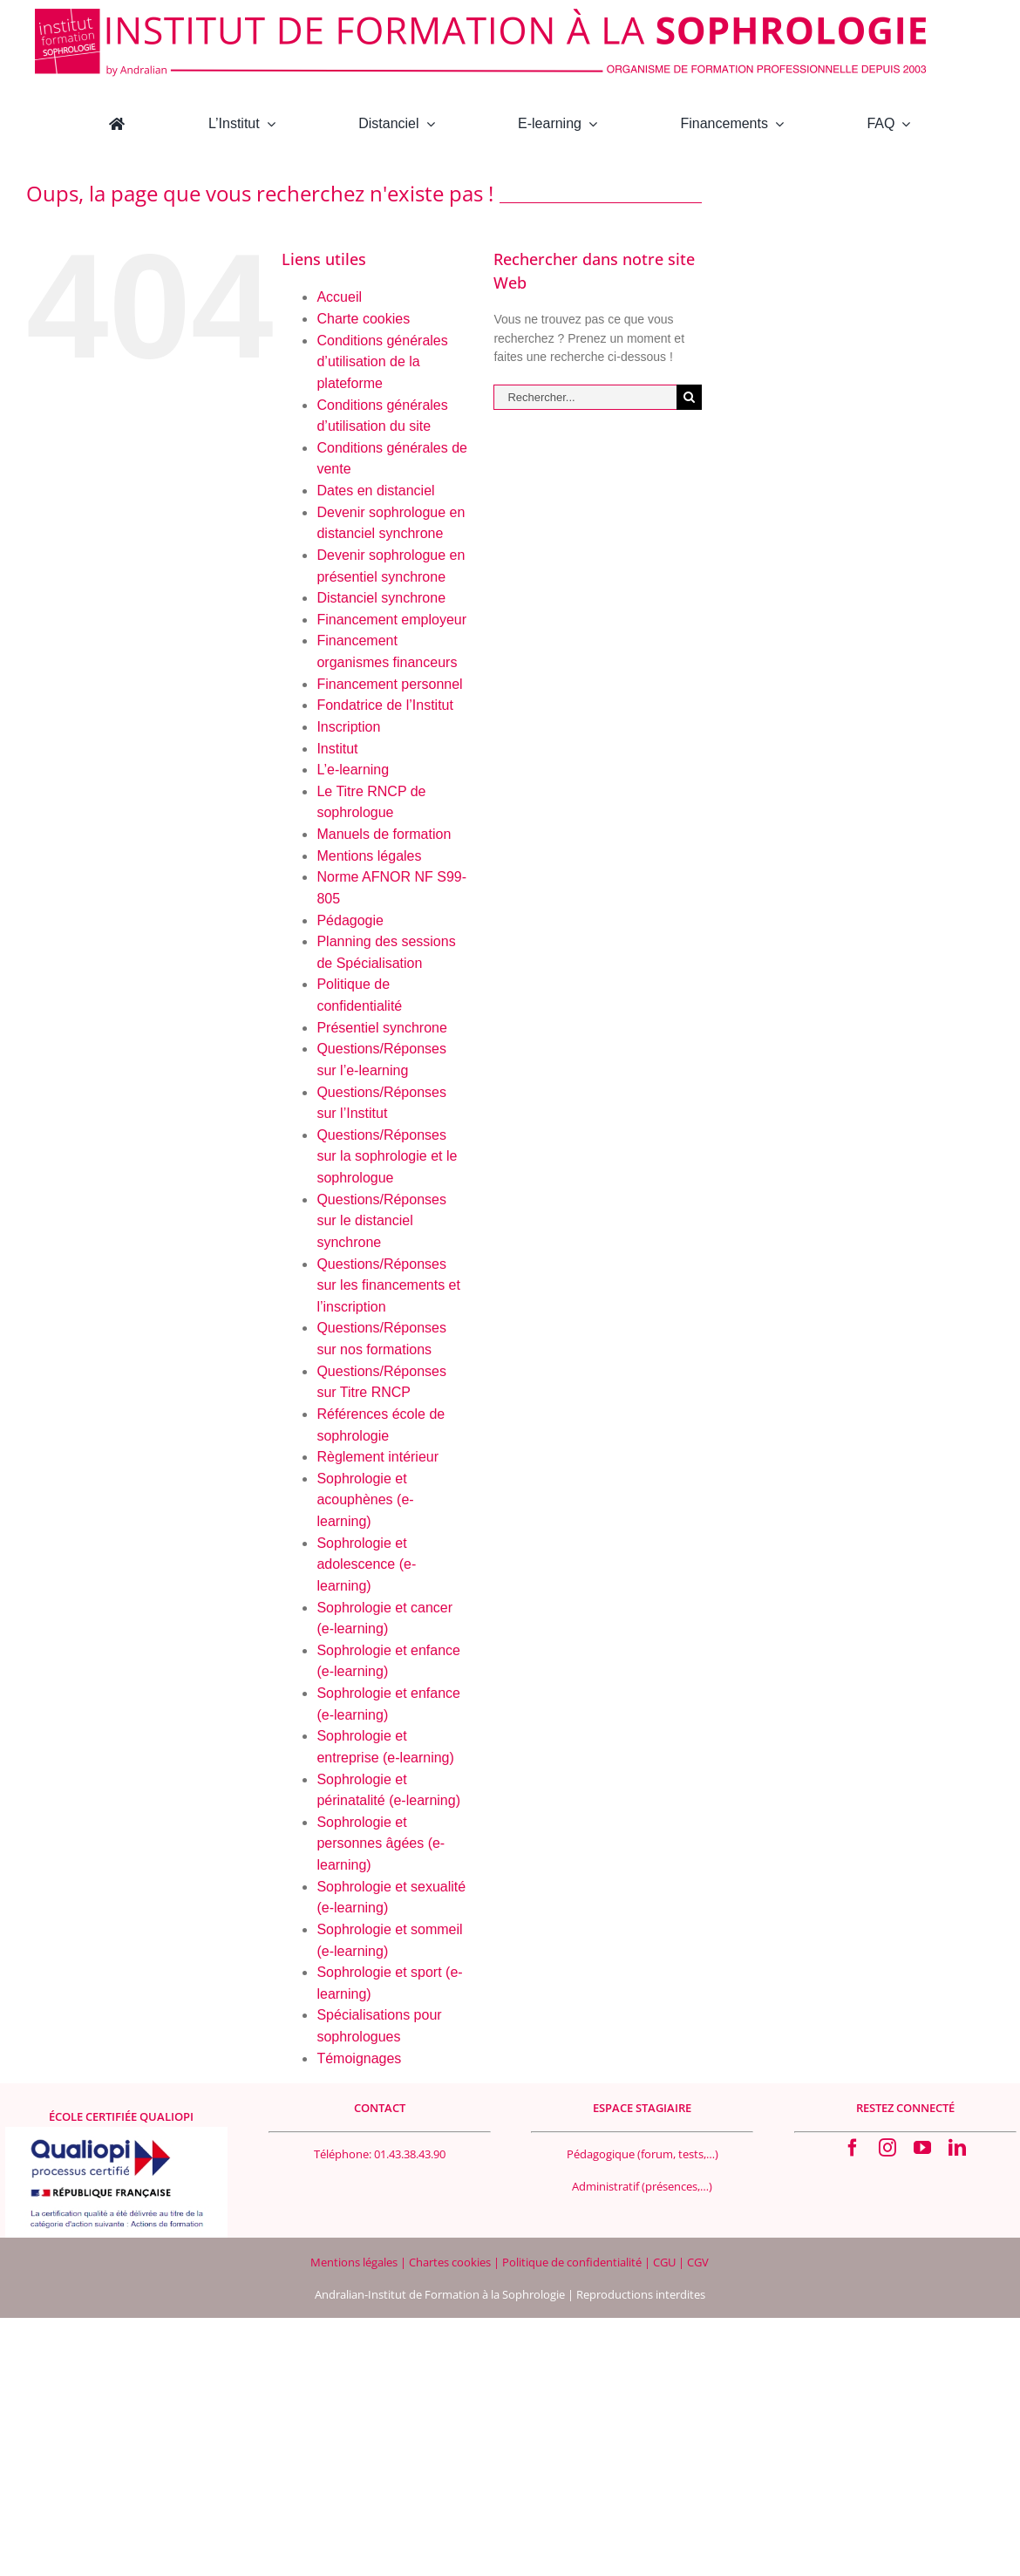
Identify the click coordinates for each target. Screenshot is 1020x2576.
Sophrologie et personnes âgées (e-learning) (380, 1843)
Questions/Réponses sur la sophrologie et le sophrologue (386, 1156)
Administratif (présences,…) (642, 2186)
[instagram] (887, 2148)
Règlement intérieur (377, 1456)
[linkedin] (957, 2148)
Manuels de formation (383, 834)
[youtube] (922, 2148)
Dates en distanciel (375, 490)
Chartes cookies (450, 2262)
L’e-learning (352, 769)
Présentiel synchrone (381, 1027)
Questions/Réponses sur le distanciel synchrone (381, 1221)
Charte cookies (363, 318)
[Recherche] (689, 397)
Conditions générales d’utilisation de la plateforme (381, 362)
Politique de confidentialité (573, 2262)
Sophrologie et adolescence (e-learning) (366, 1564)
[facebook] (852, 2148)
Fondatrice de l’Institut (384, 705)
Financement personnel (389, 684)
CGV (698, 2262)
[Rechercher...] (584, 397)
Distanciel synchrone (380, 597)
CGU (665, 2262)
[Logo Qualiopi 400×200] (116, 2133)
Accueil (339, 297)
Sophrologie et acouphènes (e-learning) (364, 1500)
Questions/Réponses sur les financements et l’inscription (388, 1285)
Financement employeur (391, 619)
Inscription (348, 726)
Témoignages (358, 2058)
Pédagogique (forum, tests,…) (642, 2154)
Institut (336, 748)
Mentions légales (368, 855)
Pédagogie (350, 920)
